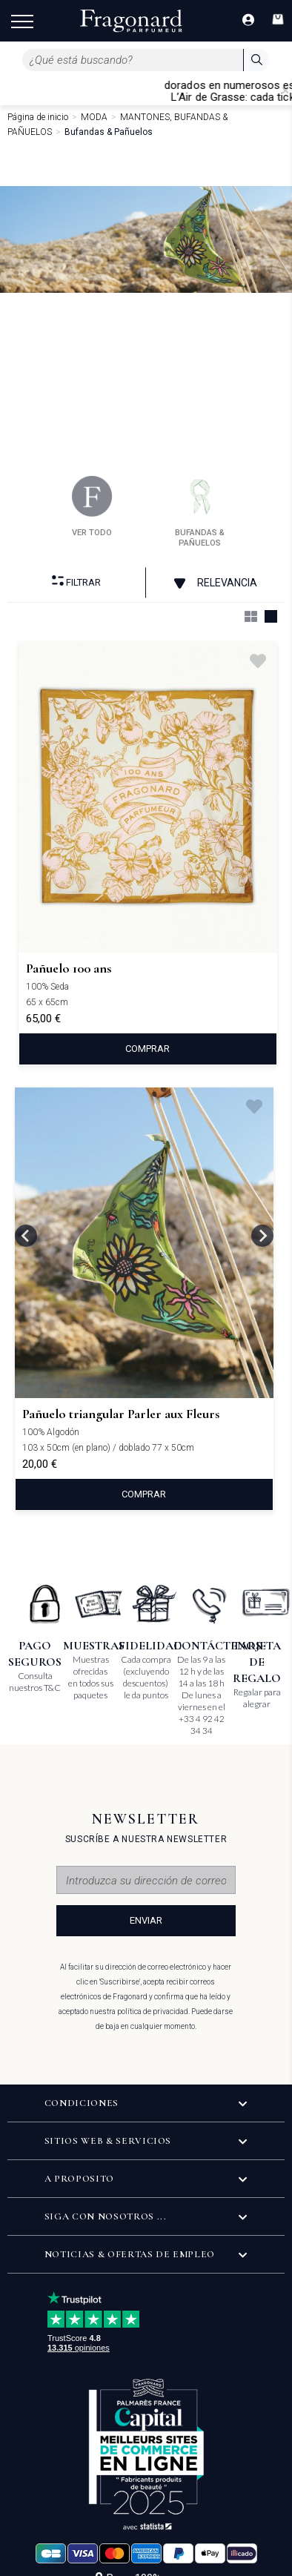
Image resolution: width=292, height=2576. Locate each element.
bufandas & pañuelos (200, 512)
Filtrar (76, 581)
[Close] (285, 90)
